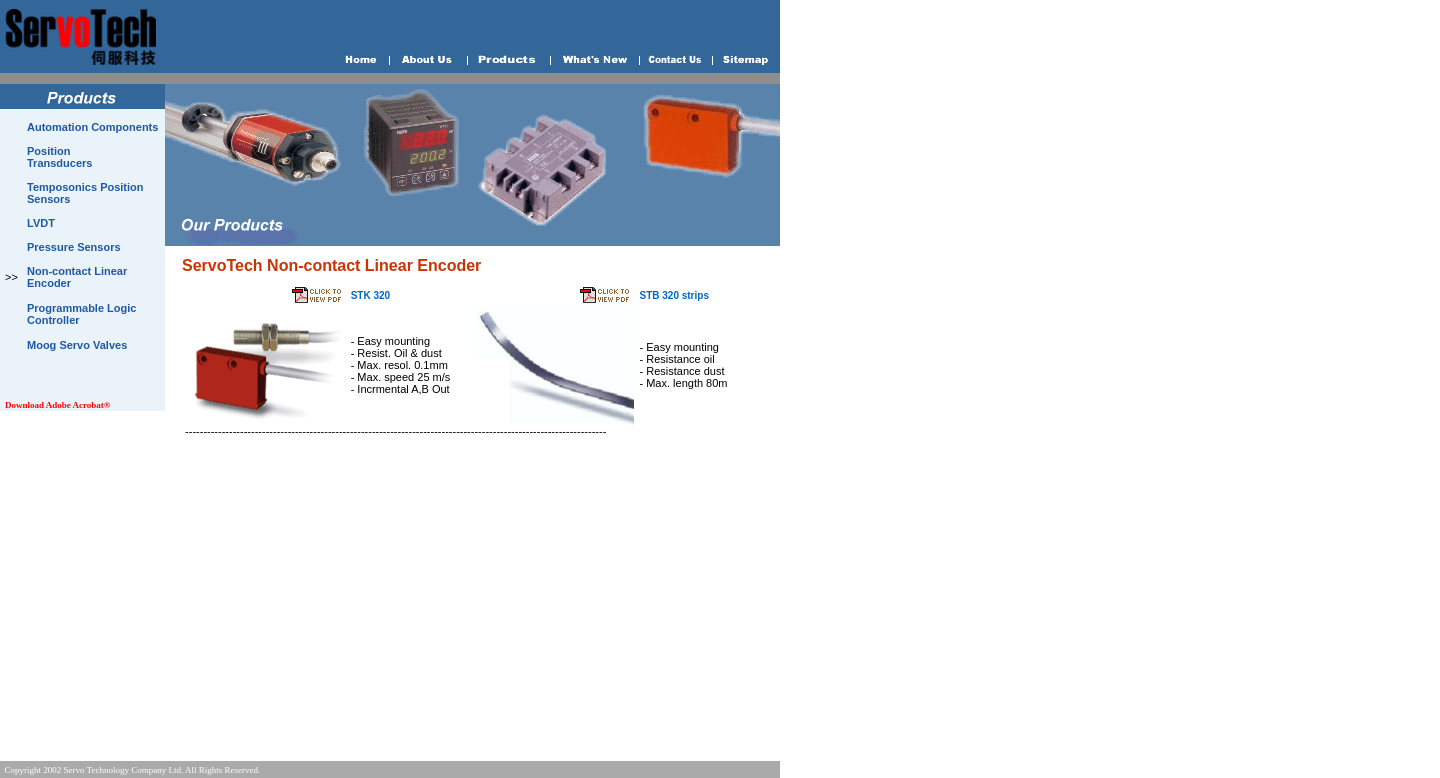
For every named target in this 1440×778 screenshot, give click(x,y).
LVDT (41, 223)
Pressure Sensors (74, 247)
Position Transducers (59, 157)
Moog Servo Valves (77, 345)
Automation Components (92, 127)
